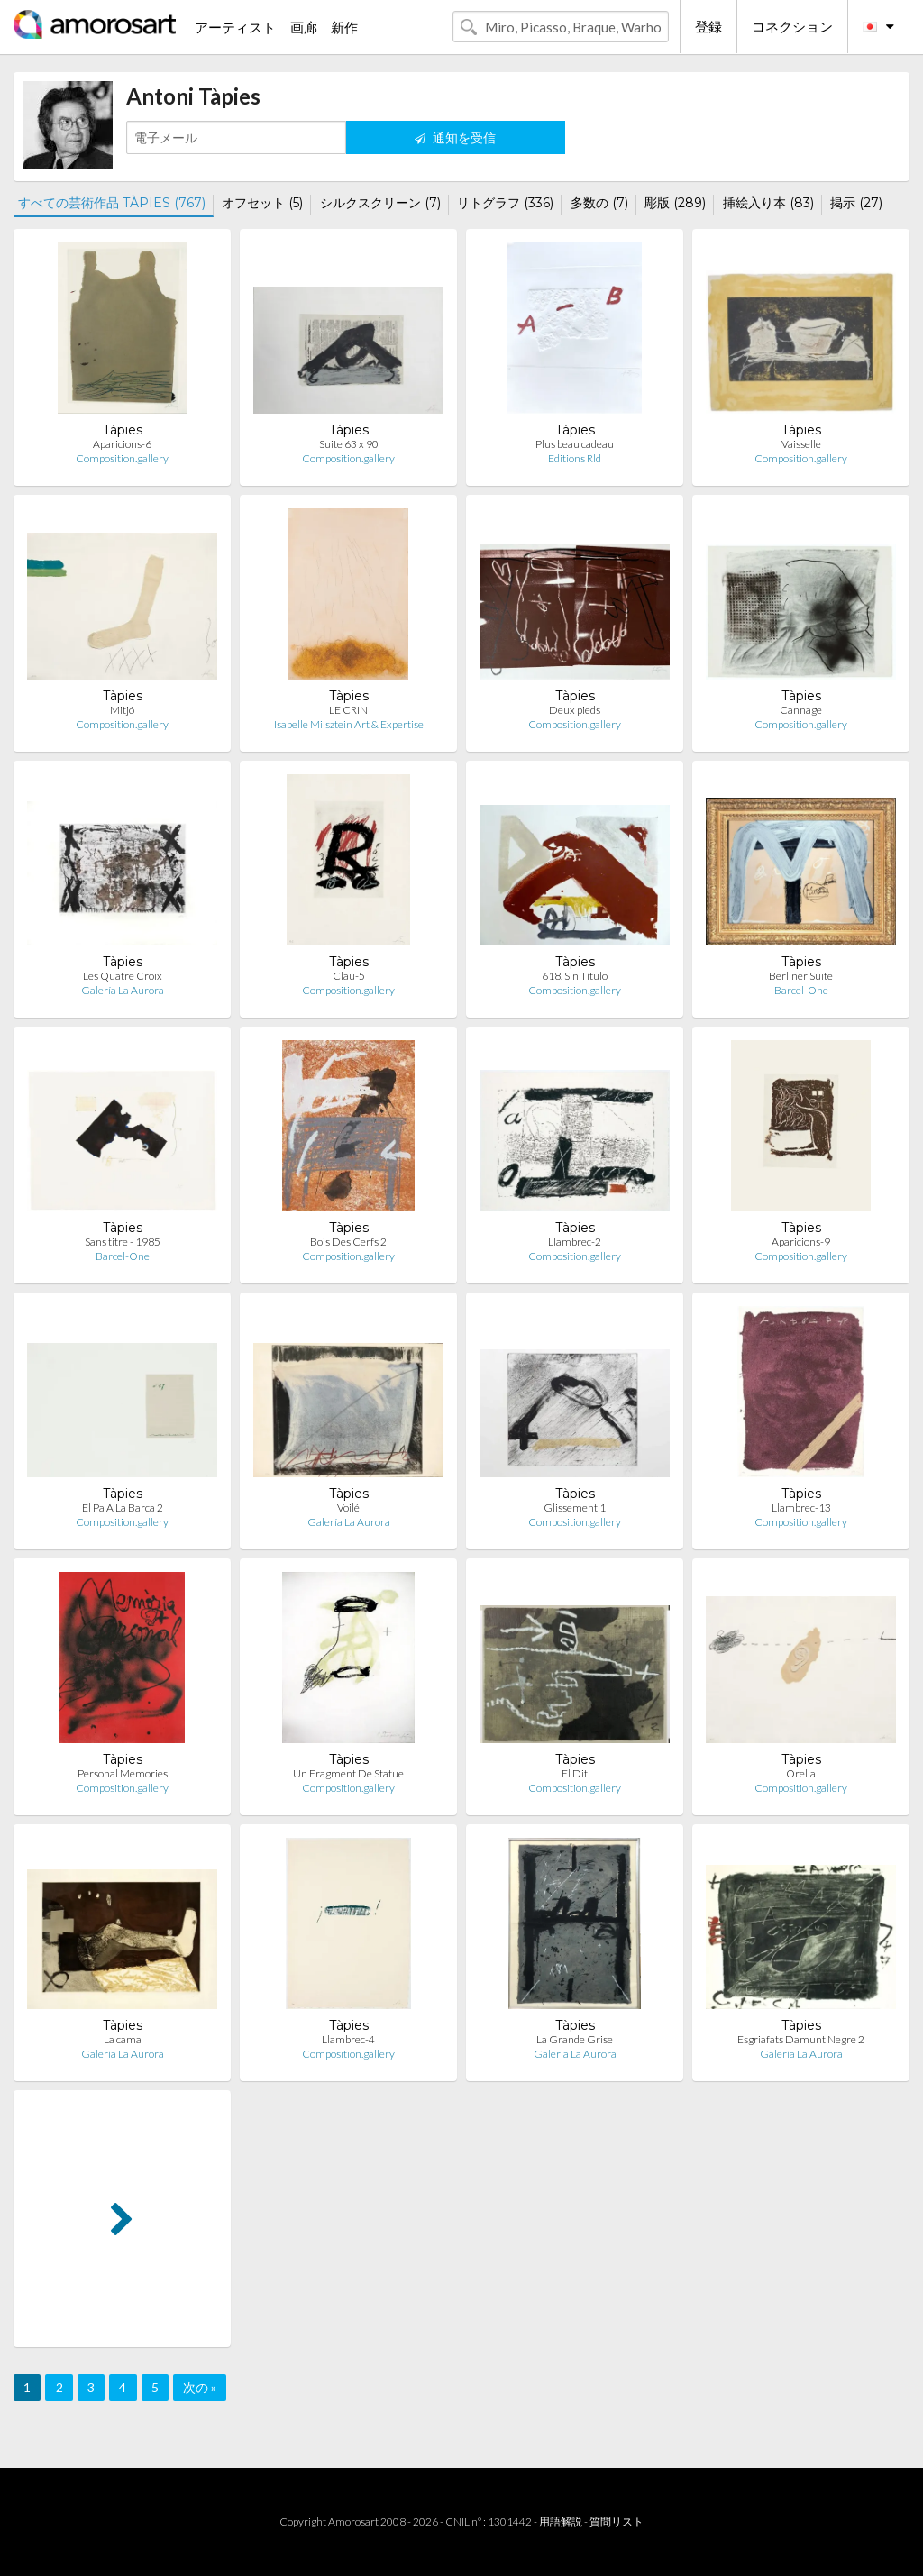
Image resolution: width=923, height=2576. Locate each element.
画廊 (303, 27)
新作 (344, 27)
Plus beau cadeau (574, 444)
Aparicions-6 (122, 444)
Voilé (348, 1507)
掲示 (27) (856, 203)
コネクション (792, 26)
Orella (801, 1773)
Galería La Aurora (122, 990)
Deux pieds (574, 710)
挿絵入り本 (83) (768, 203)
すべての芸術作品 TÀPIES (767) (112, 203)
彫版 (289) (675, 203)
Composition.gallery (122, 458)
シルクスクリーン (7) (380, 203)
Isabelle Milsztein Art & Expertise (349, 724)
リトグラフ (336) (505, 203)
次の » (199, 2387)
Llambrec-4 (348, 2039)
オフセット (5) (262, 203)
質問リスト (616, 2521)
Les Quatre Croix (122, 975)
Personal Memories (123, 1773)
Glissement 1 (575, 1507)
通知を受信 (455, 137)
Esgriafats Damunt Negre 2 (800, 2039)
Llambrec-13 (801, 1507)
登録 (708, 26)
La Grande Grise (574, 2039)
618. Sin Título (575, 975)
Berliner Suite (801, 975)
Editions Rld (574, 458)
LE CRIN (348, 710)
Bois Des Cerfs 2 (348, 1241)
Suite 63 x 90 (349, 444)
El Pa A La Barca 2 (122, 1507)
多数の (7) (599, 203)
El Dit (575, 1773)
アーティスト (235, 27)
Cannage (801, 710)
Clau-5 (349, 975)
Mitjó (122, 710)
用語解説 (560, 2521)
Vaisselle (801, 444)
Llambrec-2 (574, 1241)
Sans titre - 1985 (122, 1241)
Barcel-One (801, 990)
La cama (123, 2039)
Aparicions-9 (801, 1241)
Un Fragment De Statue (348, 1773)
